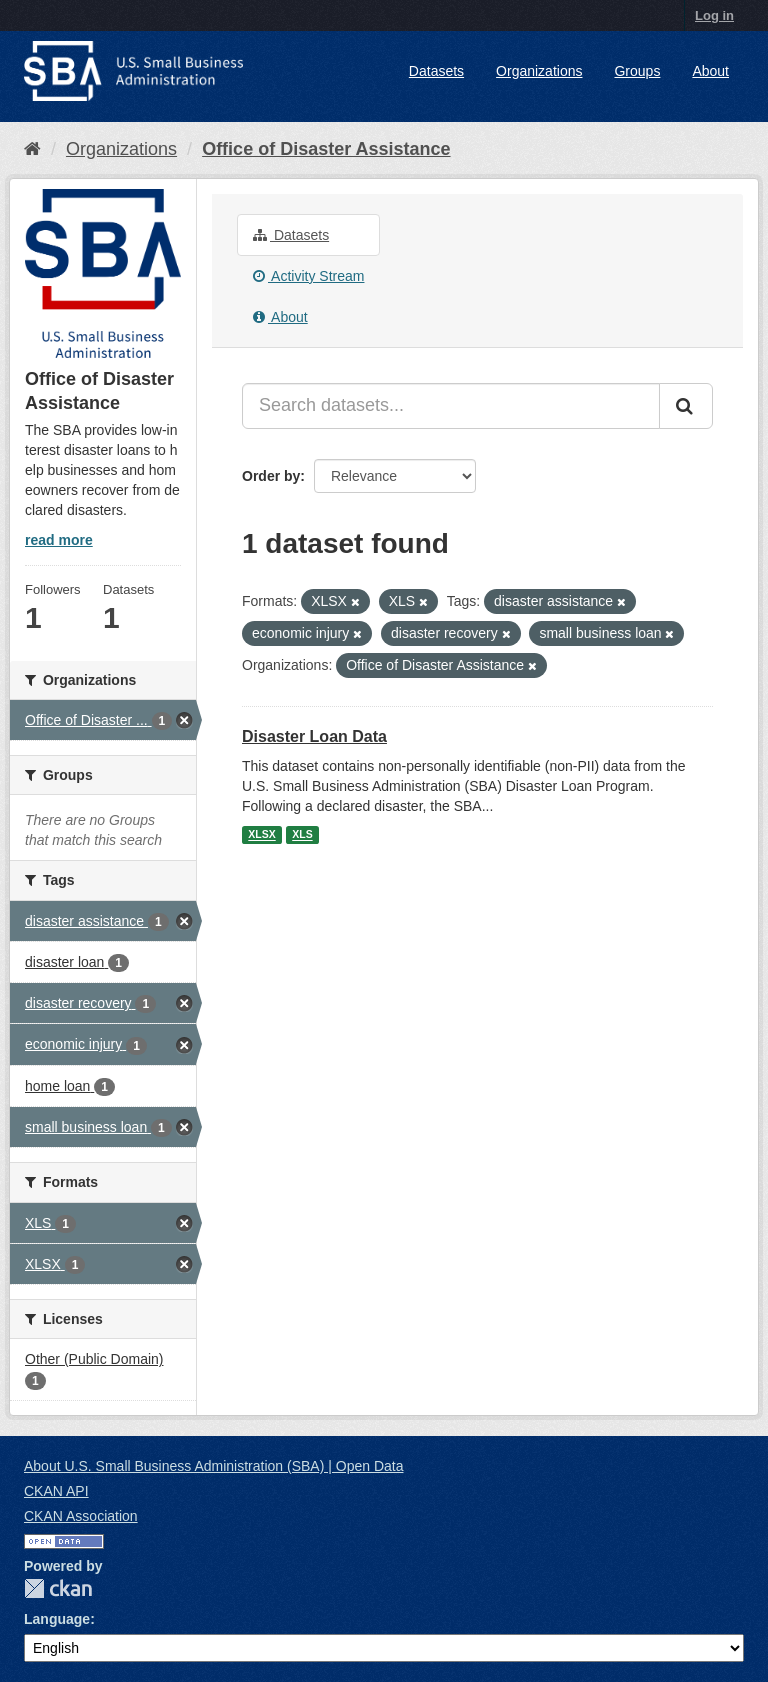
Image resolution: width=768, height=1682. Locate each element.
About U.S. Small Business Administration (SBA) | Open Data (213, 1466)
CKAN (58, 1588)
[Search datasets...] (451, 406)
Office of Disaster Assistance (326, 149)
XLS (302, 835)
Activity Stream (308, 276)
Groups (637, 71)
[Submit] (686, 406)
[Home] (32, 149)
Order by (271, 476)
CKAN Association (81, 1516)
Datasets (436, 71)
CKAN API (56, 1491)
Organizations (539, 71)
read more (59, 540)
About (710, 71)
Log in (714, 15)
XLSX (261, 835)
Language (57, 1619)
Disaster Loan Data (314, 736)
